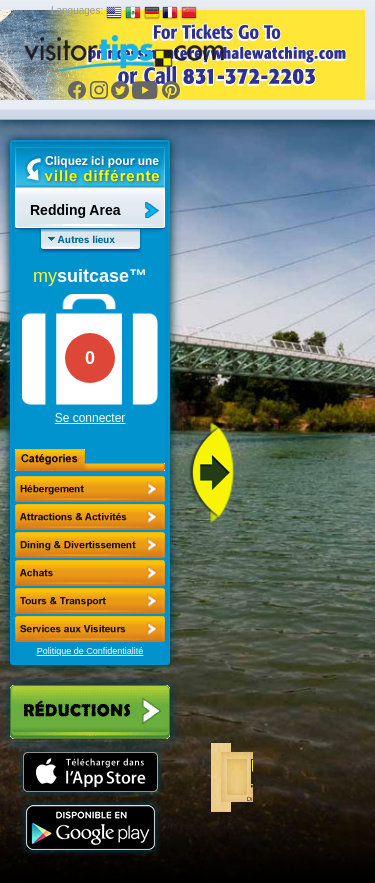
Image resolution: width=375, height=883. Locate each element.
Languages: (77, 10)
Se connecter (90, 418)
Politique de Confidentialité (90, 651)
